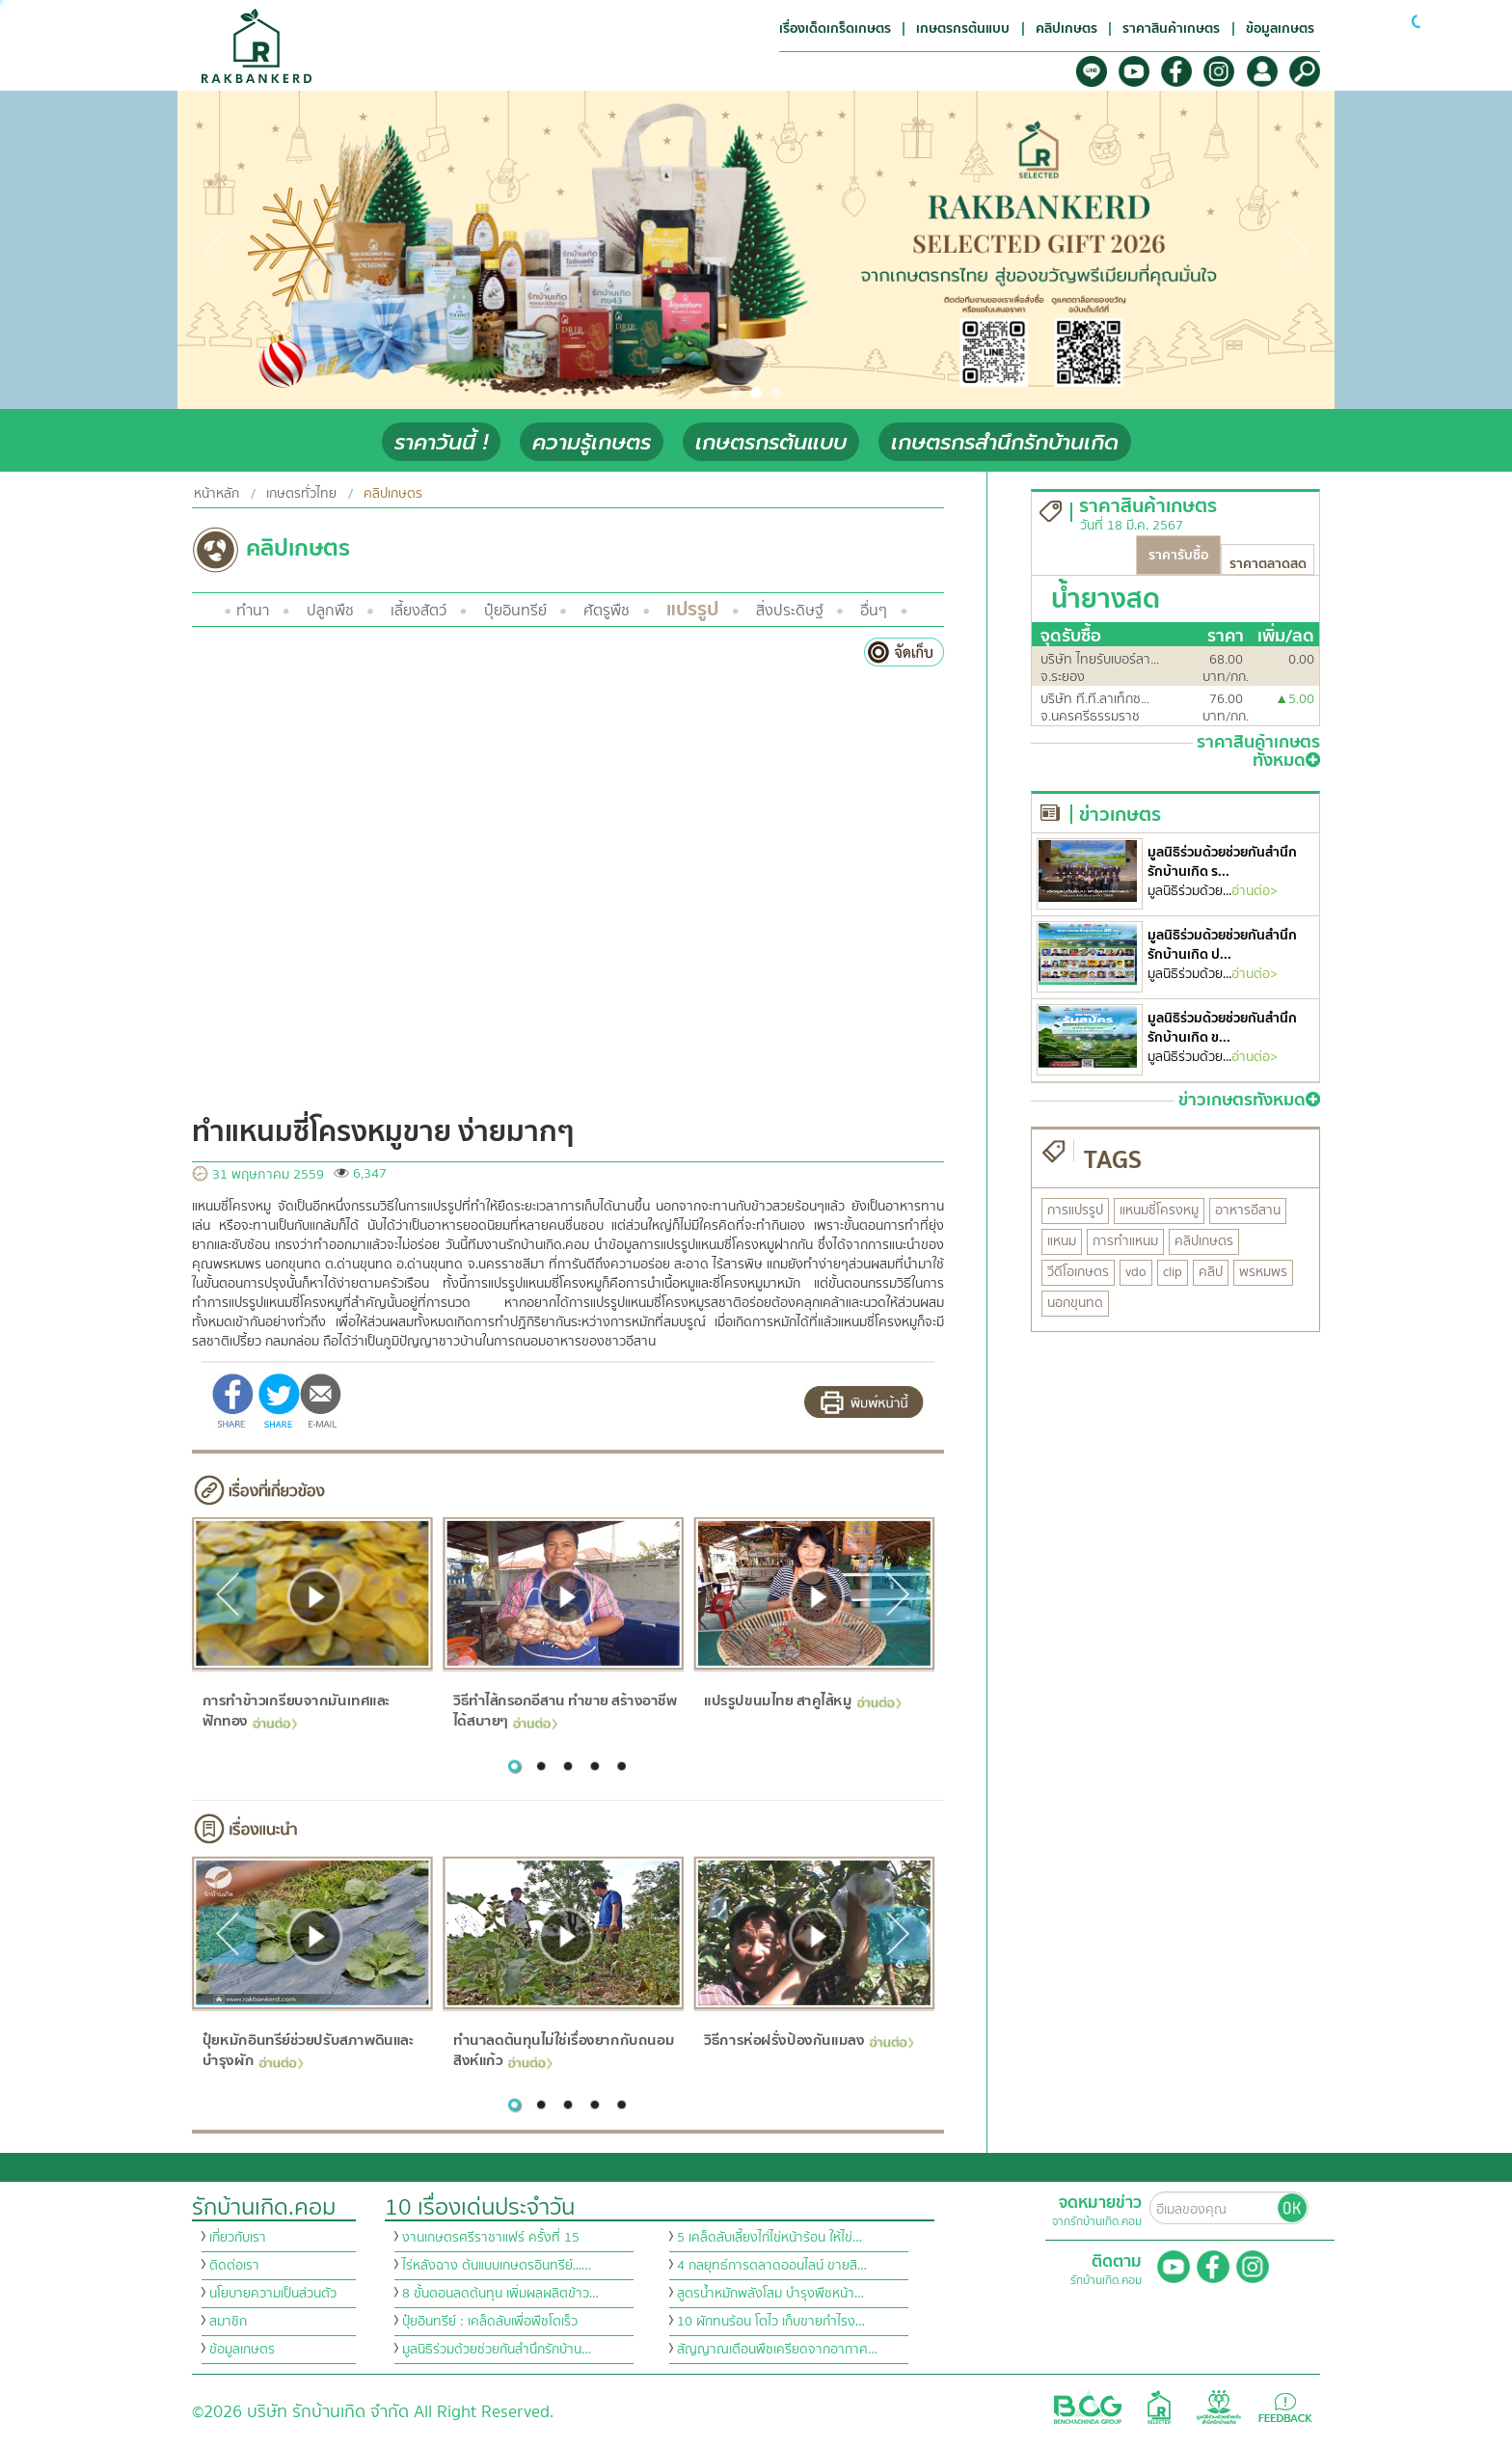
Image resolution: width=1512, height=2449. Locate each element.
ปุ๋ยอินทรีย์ (515, 610)
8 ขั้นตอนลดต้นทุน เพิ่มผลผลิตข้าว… (500, 2293)
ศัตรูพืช (606, 610)
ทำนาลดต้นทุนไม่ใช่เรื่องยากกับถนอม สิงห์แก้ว (563, 2050)
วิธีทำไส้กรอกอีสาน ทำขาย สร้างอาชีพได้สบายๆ (564, 1710)
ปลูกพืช (330, 610)
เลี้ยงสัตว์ (418, 610)
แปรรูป (692, 609)
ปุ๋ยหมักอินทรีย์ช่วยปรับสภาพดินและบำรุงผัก (308, 2050)
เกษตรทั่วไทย (301, 493)
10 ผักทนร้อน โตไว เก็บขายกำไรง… (771, 2321)
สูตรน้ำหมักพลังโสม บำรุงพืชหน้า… (770, 2293)
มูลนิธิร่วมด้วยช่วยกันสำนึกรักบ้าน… (496, 2349)
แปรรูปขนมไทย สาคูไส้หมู (803, 1700)
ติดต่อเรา (234, 2265)
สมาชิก (228, 2321)
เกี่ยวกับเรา (237, 2237)
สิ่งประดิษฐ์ (790, 610)
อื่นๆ (873, 610)
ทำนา (252, 610)
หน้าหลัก (216, 493)
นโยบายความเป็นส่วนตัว (273, 2293)
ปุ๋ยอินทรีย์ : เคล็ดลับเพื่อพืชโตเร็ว (490, 2321)
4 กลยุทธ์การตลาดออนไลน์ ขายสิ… (772, 2265)
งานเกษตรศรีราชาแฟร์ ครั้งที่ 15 (491, 2237)
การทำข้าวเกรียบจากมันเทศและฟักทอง (296, 1710)
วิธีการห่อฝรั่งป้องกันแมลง (808, 2040)
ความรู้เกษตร (591, 442)
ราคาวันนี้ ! (441, 442)
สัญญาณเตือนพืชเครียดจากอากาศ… (777, 2349)
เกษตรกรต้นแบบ (771, 442)
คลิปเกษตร (393, 493)
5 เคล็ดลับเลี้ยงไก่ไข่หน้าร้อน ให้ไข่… (769, 2237)
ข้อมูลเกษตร (242, 2349)
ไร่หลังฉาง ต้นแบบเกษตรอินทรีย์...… (496, 2265)
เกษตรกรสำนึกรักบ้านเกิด (1005, 442)
